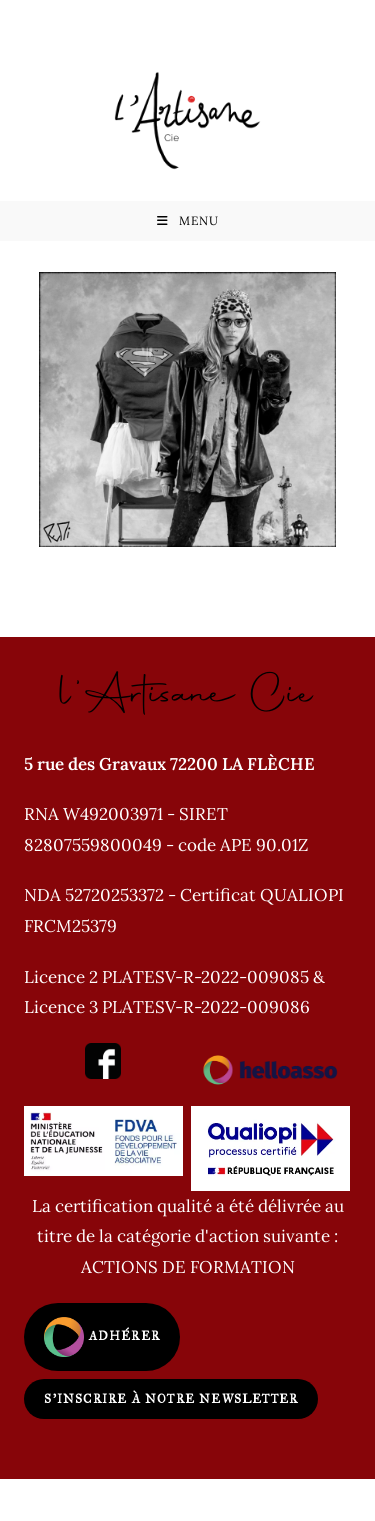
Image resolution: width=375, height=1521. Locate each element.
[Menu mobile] (188, 221)
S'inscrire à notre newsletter (171, 1399)
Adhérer (102, 1337)
